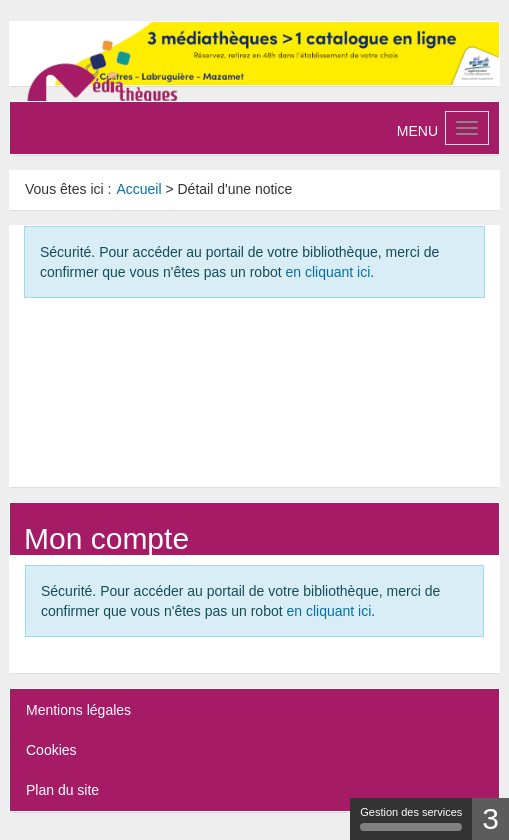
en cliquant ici (327, 272)
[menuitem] (138, 189)
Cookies (51, 750)
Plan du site (62, 790)
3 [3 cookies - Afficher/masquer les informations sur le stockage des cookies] (490, 818)
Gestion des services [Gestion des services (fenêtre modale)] (411, 818)
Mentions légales (78, 710)
